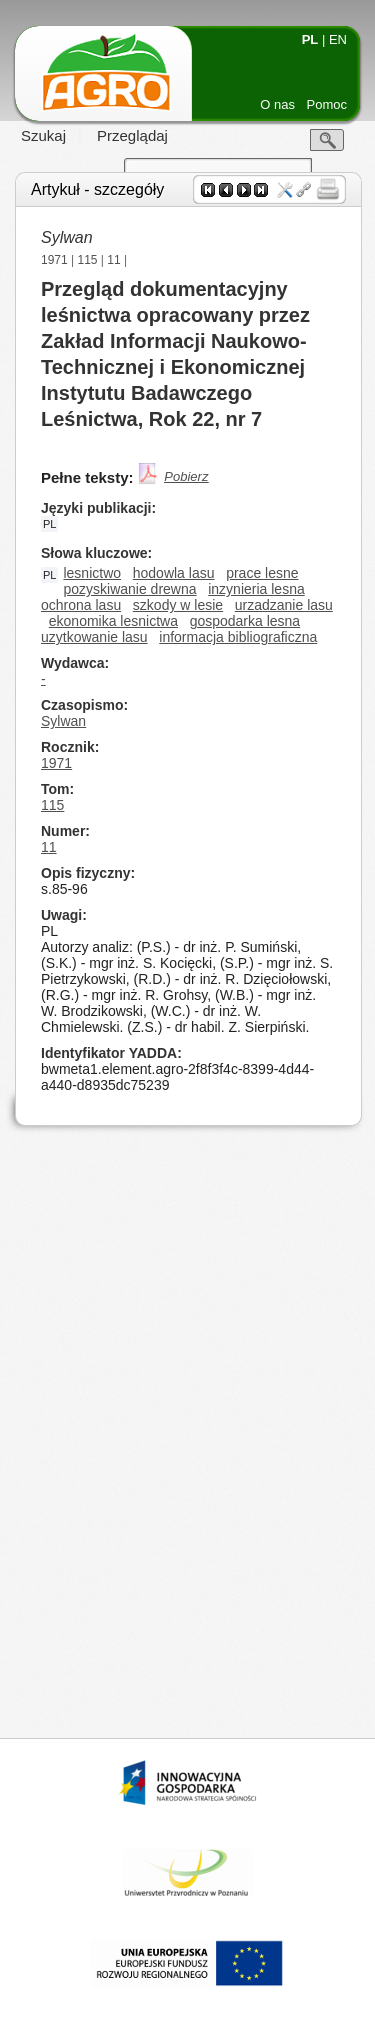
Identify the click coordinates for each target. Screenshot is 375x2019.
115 (88, 260)
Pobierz (186, 476)
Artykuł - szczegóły (97, 189)
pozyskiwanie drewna (129, 589)
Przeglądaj (132, 135)
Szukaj (43, 135)
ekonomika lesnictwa (113, 621)
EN (338, 39)
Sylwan (63, 721)
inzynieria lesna (256, 589)
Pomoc (327, 104)
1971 (54, 260)
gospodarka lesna (245, 621)
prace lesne (262, 573)
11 (113, 260)
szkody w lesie (178, 605)
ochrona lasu (81, 605)
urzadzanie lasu (284, 605)
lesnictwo (92, 573)
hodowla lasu (174, 573)
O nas (277, 104)
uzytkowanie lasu (94, 637)
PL (310, 39)
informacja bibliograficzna (238, 637)
